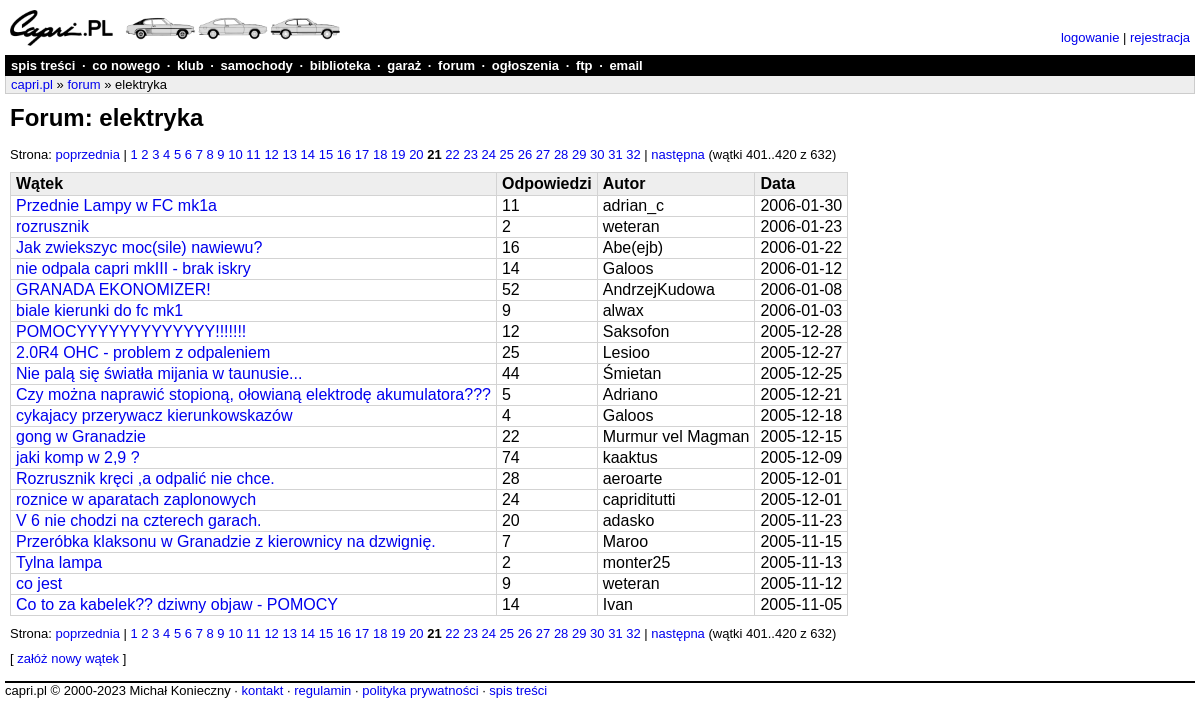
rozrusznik (52, 226)
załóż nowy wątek (68, 658)
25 (507, 154)
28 (561, 154)
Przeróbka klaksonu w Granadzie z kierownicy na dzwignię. (226, 541)
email (625, 65)
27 (543, 154)
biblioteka (340, 65)
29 (579, 154)
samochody (257, 65)
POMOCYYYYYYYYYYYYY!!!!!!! (131, 331)
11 (253, 154)
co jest (39, 583)
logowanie (1090, 37)
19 (398, 154)
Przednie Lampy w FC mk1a (116, 205)
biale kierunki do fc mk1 (99, 310)
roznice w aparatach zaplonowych (136, 499)
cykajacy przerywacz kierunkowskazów (154, 415)
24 (489, 154)
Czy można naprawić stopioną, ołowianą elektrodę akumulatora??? (253, 394)
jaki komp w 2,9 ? (78, 457)
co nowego (126, 65)
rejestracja (1160, 37)
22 (452, 154)
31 (615, 154)
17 (362, 154)
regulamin (322, 690)
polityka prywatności (420, 690)
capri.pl (32, 84)
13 (289, 154)
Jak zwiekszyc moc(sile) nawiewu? (139, 247)
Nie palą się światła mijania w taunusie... (159, 373)
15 (326, 154)
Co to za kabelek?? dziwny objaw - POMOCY (177, 604)
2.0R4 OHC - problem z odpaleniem (143, 352)
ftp (584, 65)
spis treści (43, 65)
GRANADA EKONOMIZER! (113, 289)
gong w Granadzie (81, 436)
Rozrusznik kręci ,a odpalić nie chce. (145, 478)
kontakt (262, 690)
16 (344, 154)
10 (235, 154)
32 (633, 154)
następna (678, 154)
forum (456, 65)
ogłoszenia (525, 65)
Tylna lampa (59, 562)
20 (416, 154)
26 (525, 154)
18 (380, 154)
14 (308, 154)
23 (470, 154)
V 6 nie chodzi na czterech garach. (138, 520)
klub (190, 65)
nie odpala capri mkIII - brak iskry (133, 268)
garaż (404, 65)
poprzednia (88, 154)
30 (597, 154)
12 (271, 154)
